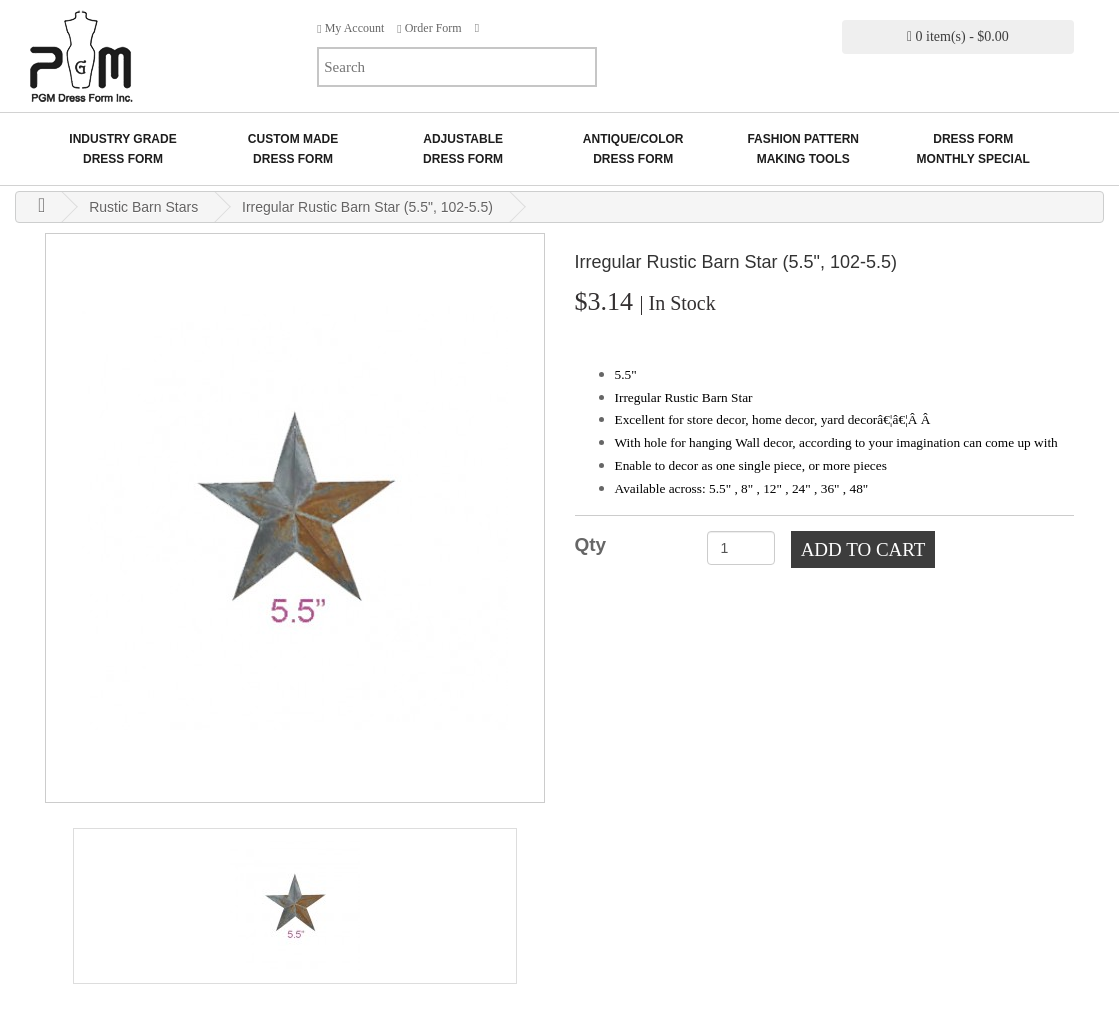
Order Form (429, 28)
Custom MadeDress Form (293, 149)
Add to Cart (863, 549)
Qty (591, 544)
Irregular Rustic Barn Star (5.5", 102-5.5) (367, 207)
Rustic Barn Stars (143, 207)
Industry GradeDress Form (122, 149)
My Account (350, 28)
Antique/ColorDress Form (633, 149)
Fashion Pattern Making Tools (803, 149)
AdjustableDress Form (463, 149)
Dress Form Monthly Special (973, 149)
